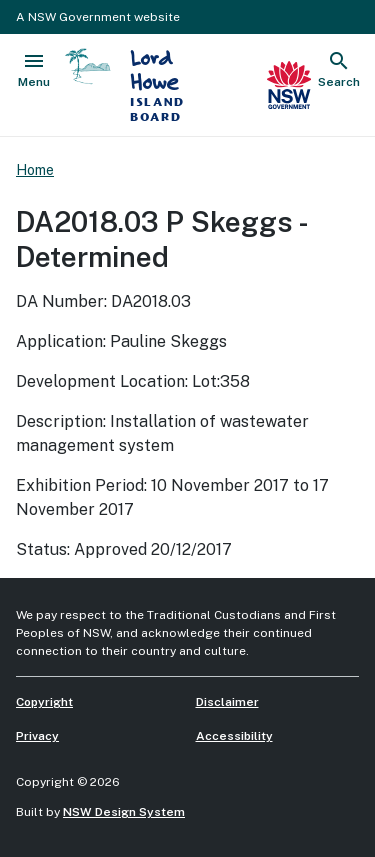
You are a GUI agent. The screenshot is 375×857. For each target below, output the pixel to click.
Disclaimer (227, 702)
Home (35, 170)
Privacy (37, 736)
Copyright (44, 702)
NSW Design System (124, 812)
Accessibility (234, 736)
